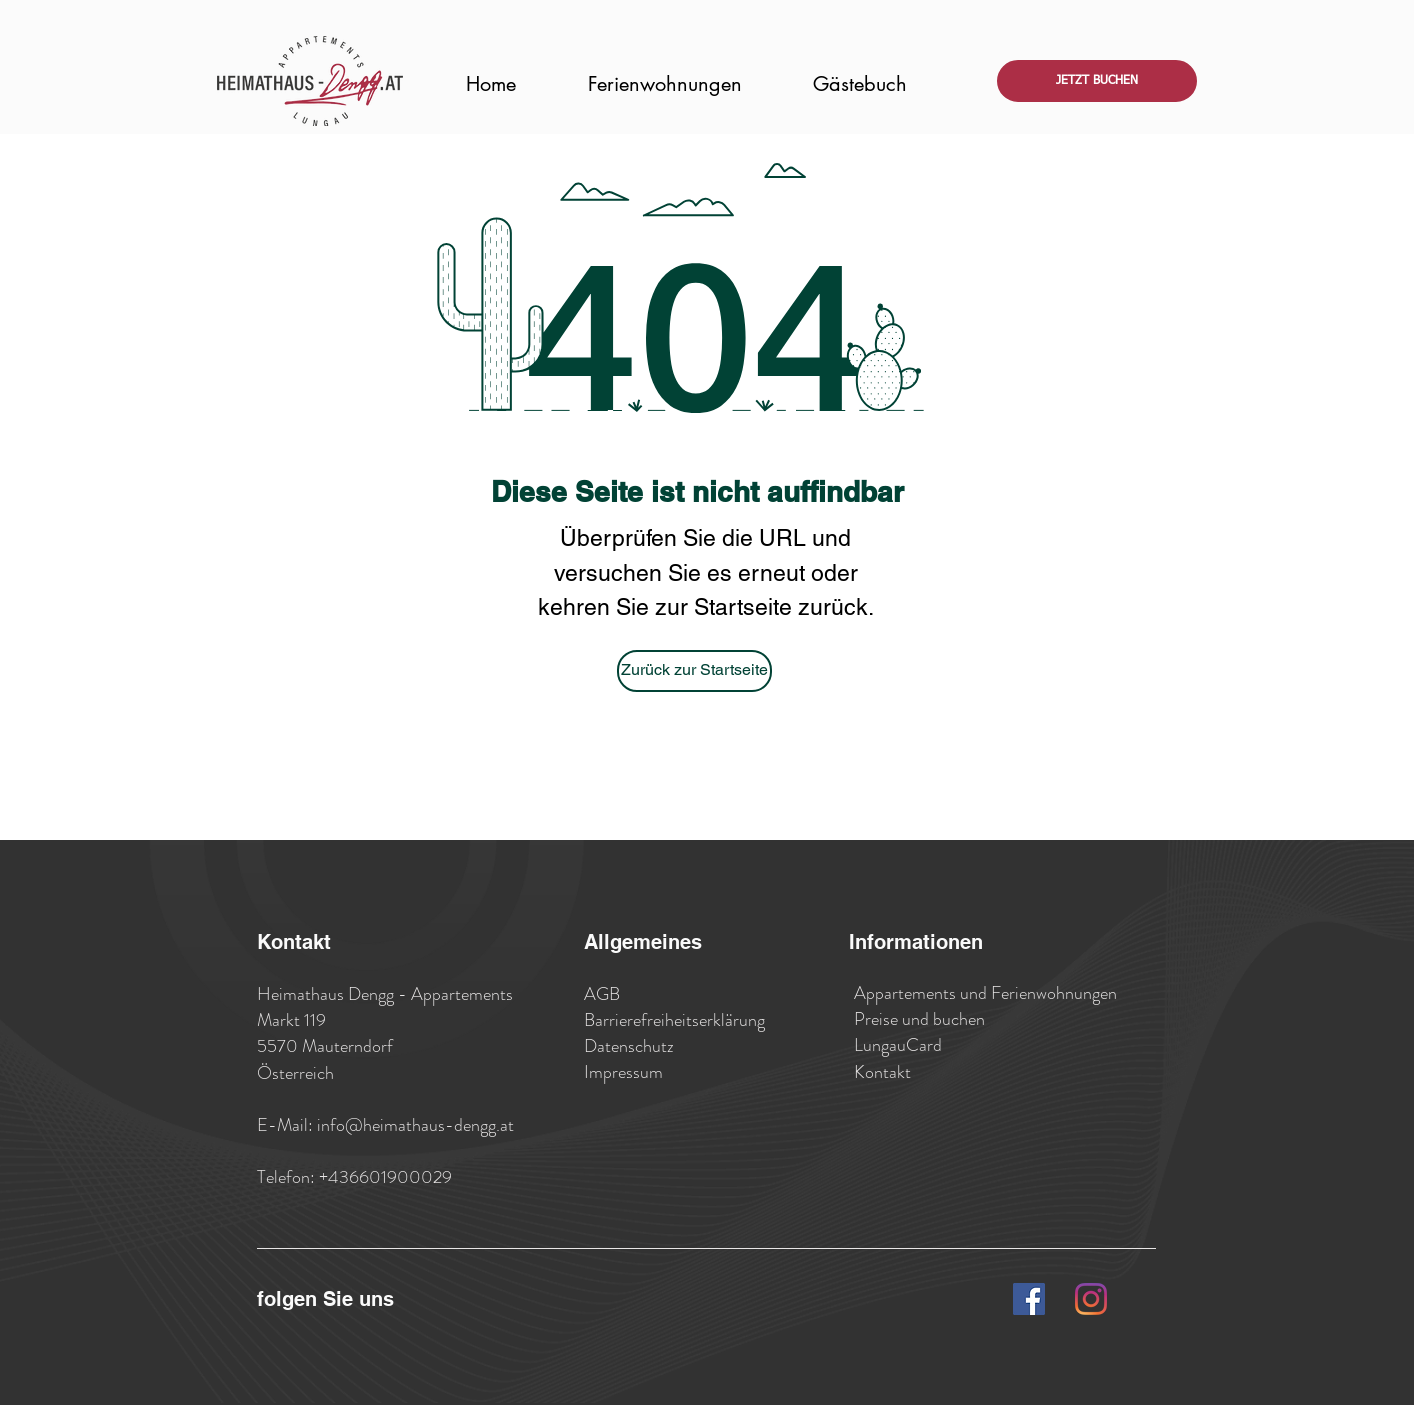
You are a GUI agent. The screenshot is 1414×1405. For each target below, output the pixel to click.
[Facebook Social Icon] (1029, 1299)
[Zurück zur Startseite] (694, 671)
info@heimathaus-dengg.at (415, 1125)
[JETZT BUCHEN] (1097, 81)
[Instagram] (1091, 1299)
